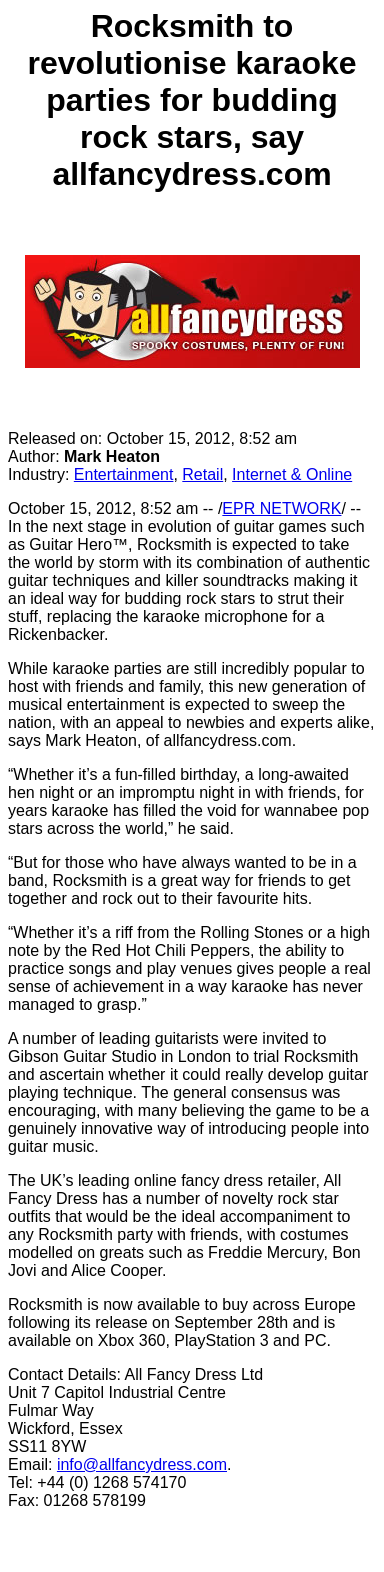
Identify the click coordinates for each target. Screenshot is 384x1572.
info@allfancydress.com (142, 1464)
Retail (202, 474)
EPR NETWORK (281, 508)
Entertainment (124, 474)
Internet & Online (292, 474)
